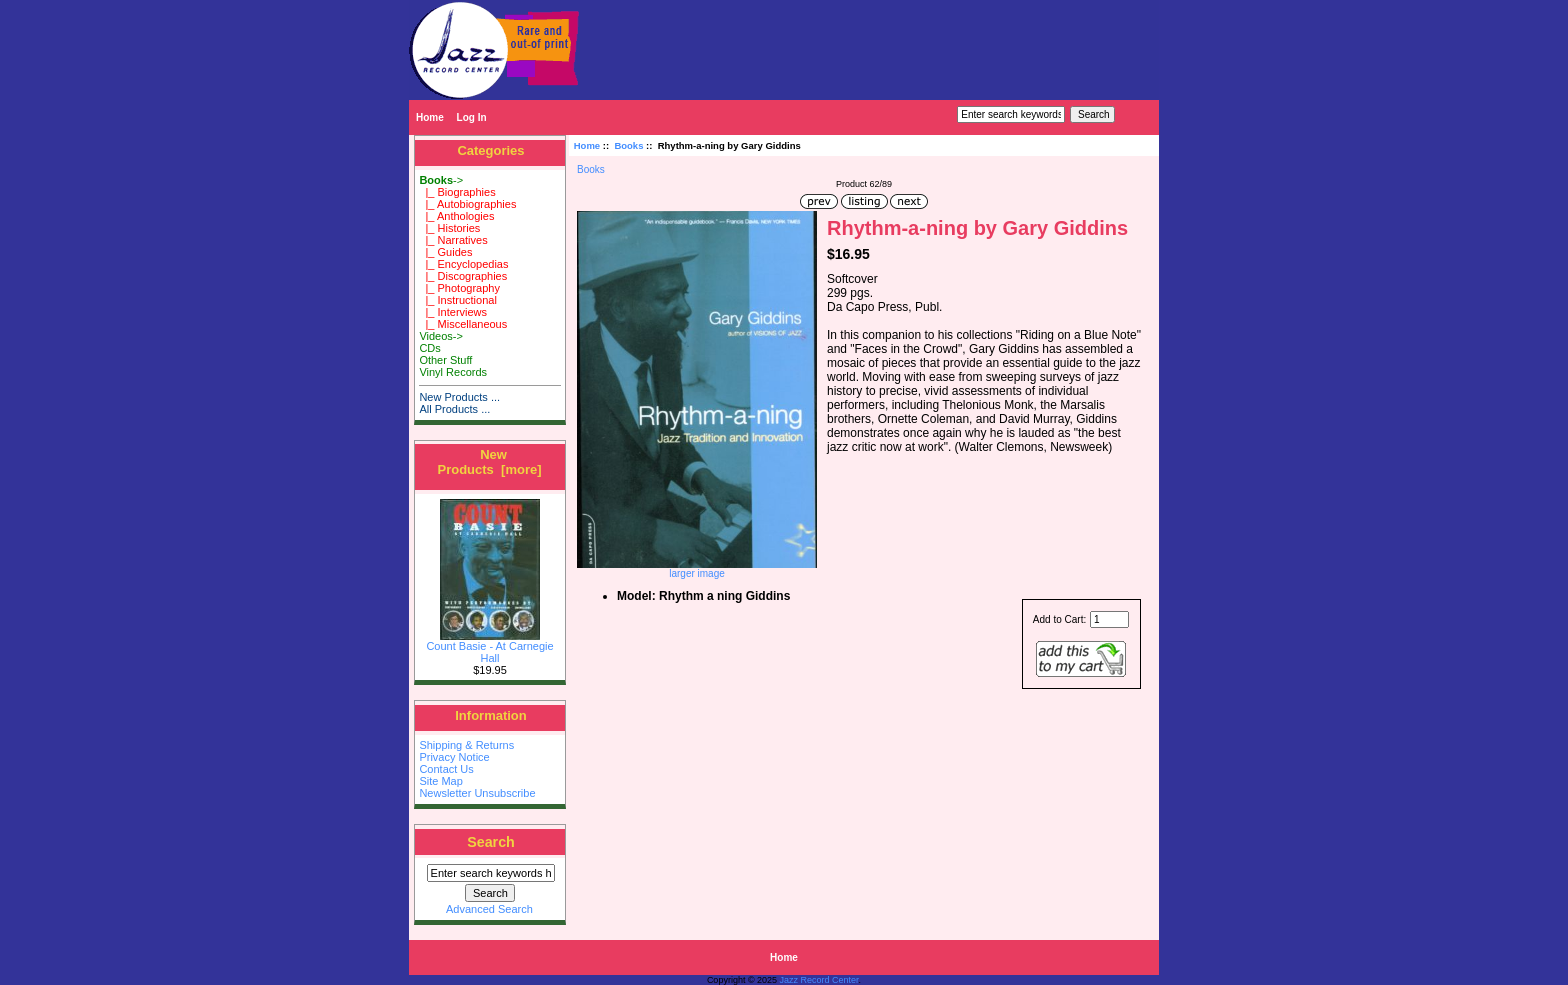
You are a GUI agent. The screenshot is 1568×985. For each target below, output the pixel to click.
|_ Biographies (457, 192)
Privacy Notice (454, 757)
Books (628, 145)
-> (441, 180)
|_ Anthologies (456, 216)
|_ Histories (449, 228)
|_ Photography (459, 288)
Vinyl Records (453, 372)
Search (491, 842)
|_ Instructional (457, 300)
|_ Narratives (453, 240)
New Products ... (459, 397)
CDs (429, 348)
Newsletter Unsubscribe (477, 793)
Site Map (440, 781)
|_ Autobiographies (467, 204)
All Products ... (454, 409)
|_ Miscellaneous (463, 324)
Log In (472, 117)
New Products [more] (489, 462)
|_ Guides (445, 252)
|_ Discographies (463, 276)
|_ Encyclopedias (463, 264)
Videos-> (441, 336)
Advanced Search (489, 909)
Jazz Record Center (819, 980)
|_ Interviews (453, 312)
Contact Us (446, 769)
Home (430, 117)
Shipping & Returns (466, 745)
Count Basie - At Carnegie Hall (489, 647)
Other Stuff (445, 360)
